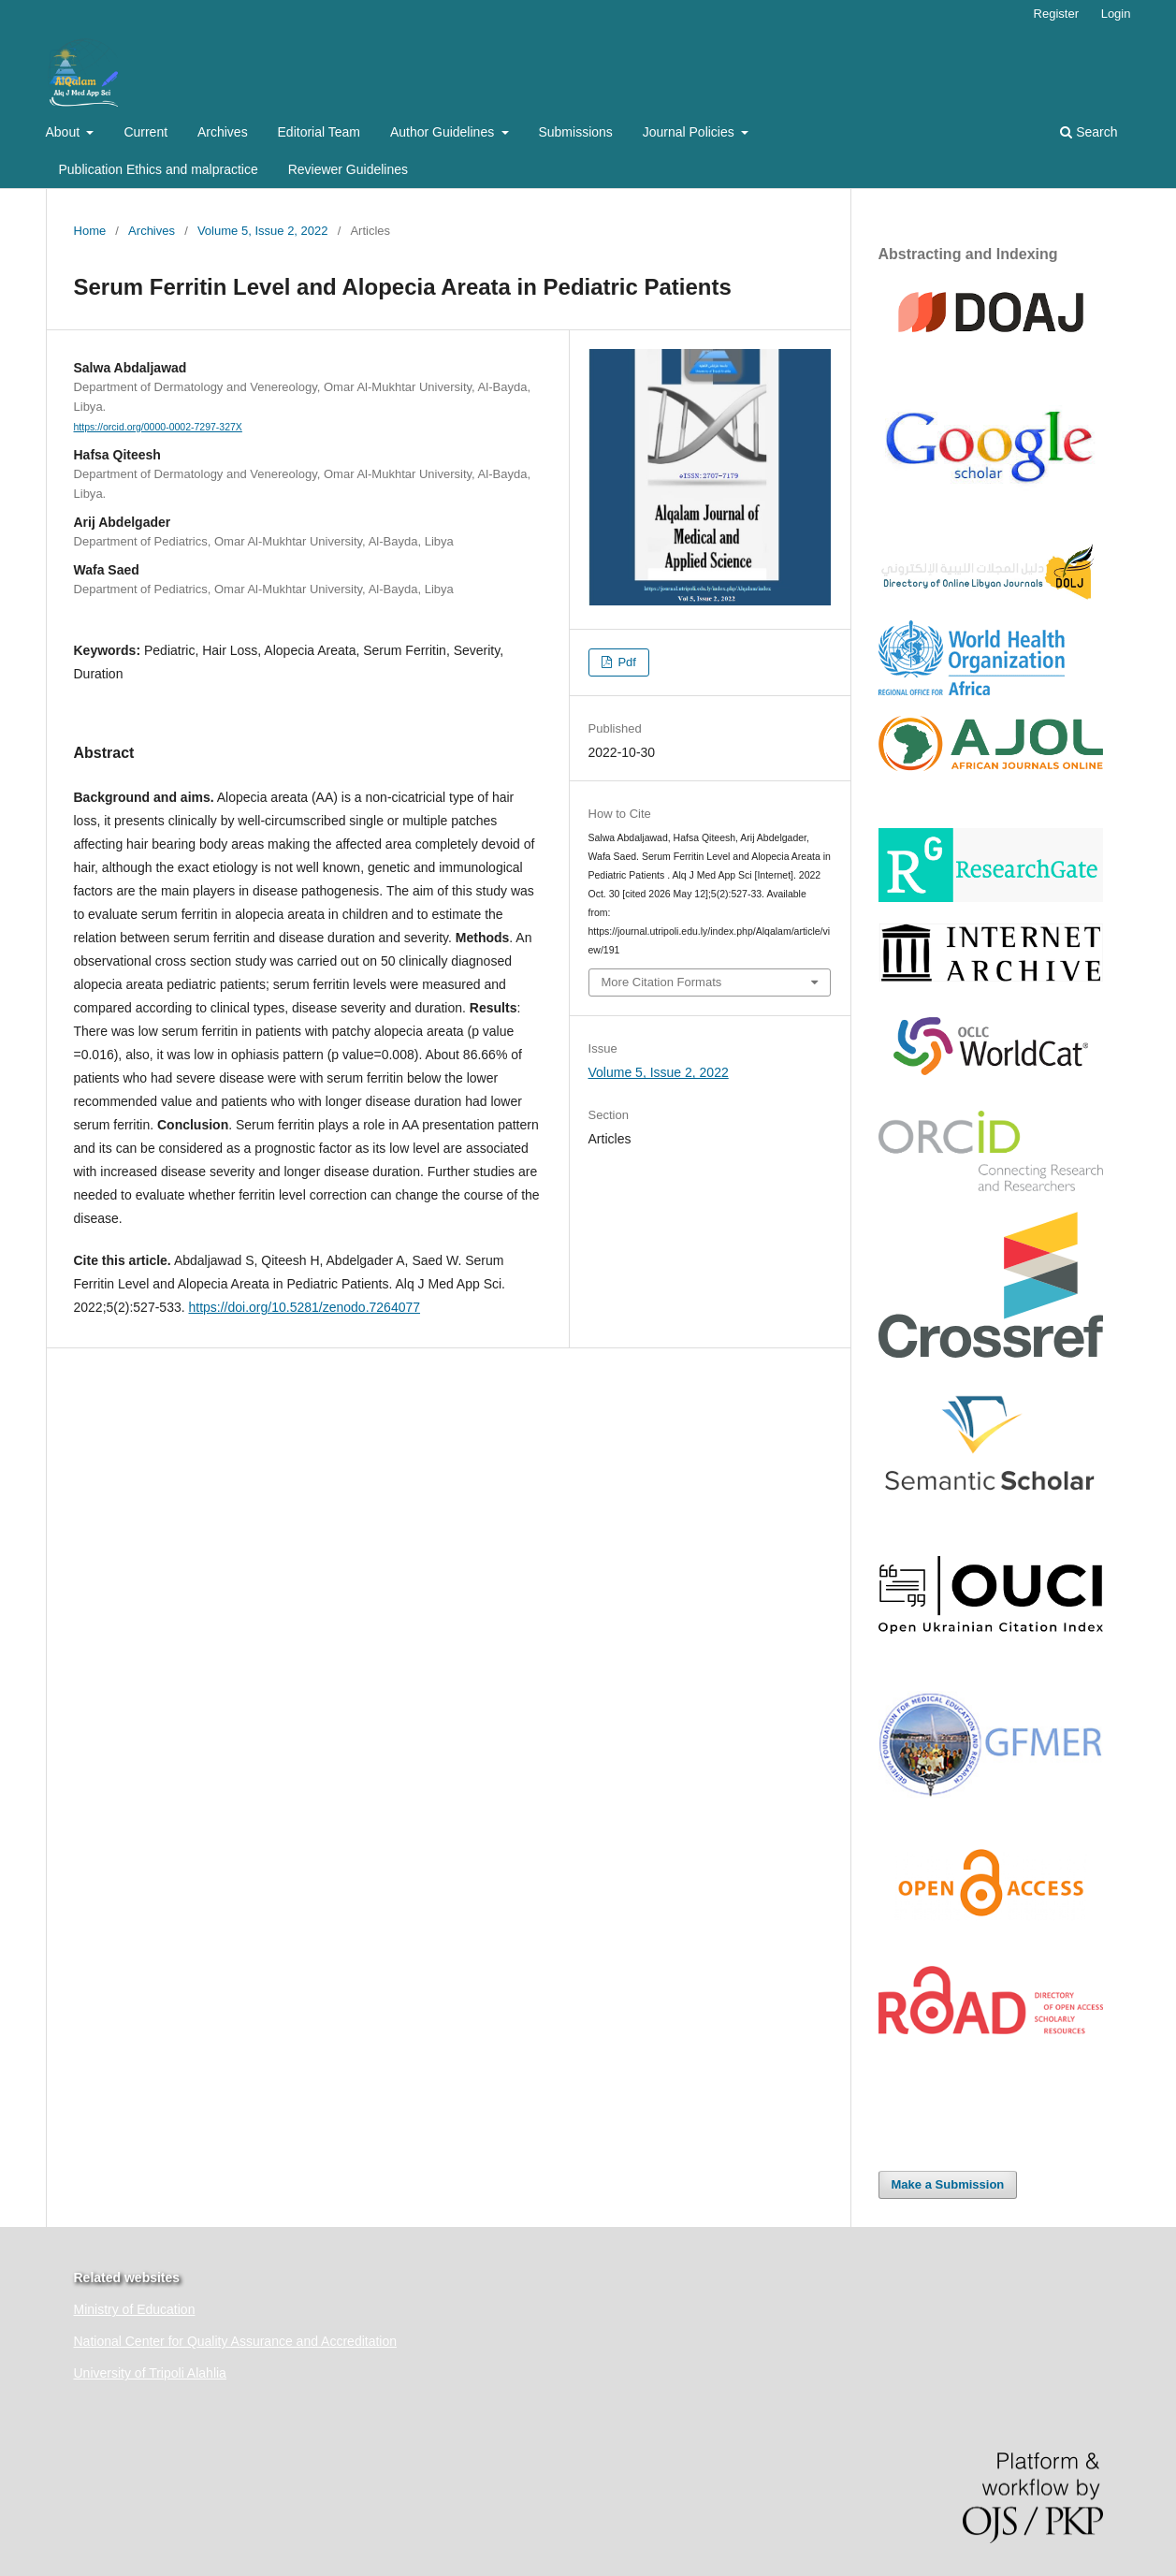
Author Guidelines (444, 131)
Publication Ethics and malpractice (158, 169)
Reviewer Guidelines (348, 169)
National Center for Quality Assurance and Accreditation (236, 2341)
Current (145, 131)
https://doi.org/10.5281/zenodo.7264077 (304, 1307)
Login (1116, 14)
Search (1088, 131)
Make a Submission (948, 2184)
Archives (222, 131)
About (64, 131)
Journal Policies (690, 131)
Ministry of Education (135, 2309)
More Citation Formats (662, 982)
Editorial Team (319, 131)
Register (1056, 14)
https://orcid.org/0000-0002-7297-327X (158, 426)
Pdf (625, 662)
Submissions (575, 131)
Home (90, 231)
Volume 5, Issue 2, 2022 (262, 231)
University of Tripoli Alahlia (150, 2372)
